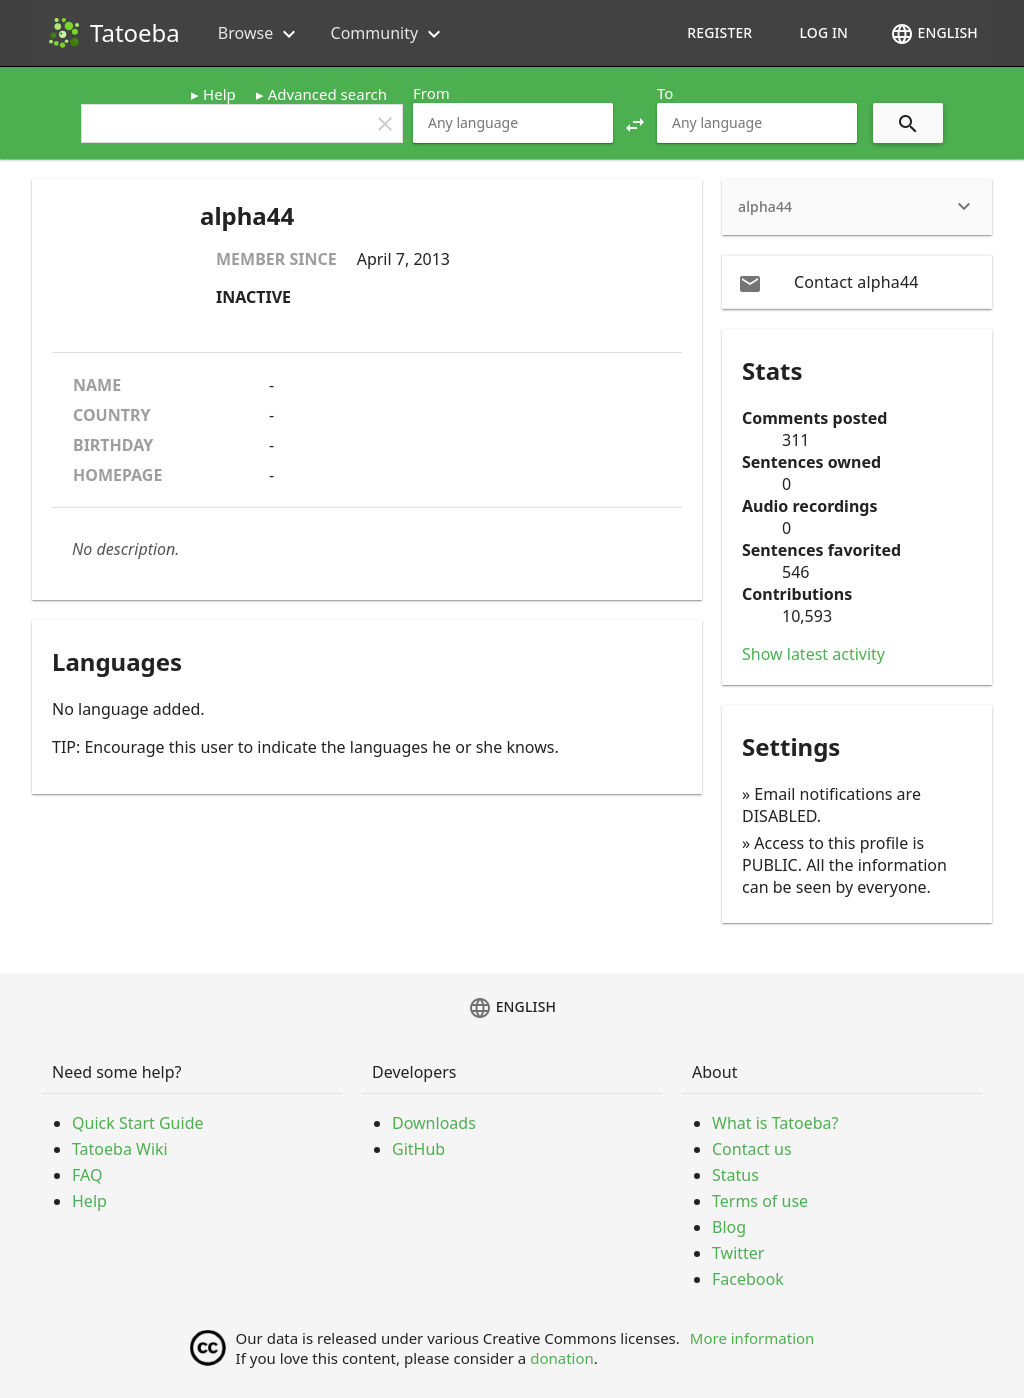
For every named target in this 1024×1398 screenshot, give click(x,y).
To (665, 93)
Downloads (434, 1123)
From (431, 93)
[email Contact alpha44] (857, 282)
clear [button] (385, 124)
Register (719, 32)
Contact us (752, 1149)
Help (219, 94)
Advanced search (327, 94)
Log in (823, 32)
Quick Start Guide (138, 1123)
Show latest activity (813, 654)
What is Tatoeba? (775, 1123)
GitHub (418, 1149)
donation (562, 1358)
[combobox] (513, 123)
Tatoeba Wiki (120, 1149)
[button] (635, 123)
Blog (729, 1227)
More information (752, 1338)
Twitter (738, 1253)
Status (735, 1175)
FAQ (87, 1175)
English (934, 34)
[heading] (857, 207)
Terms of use (760, 1201)
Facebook (748, 1279)
